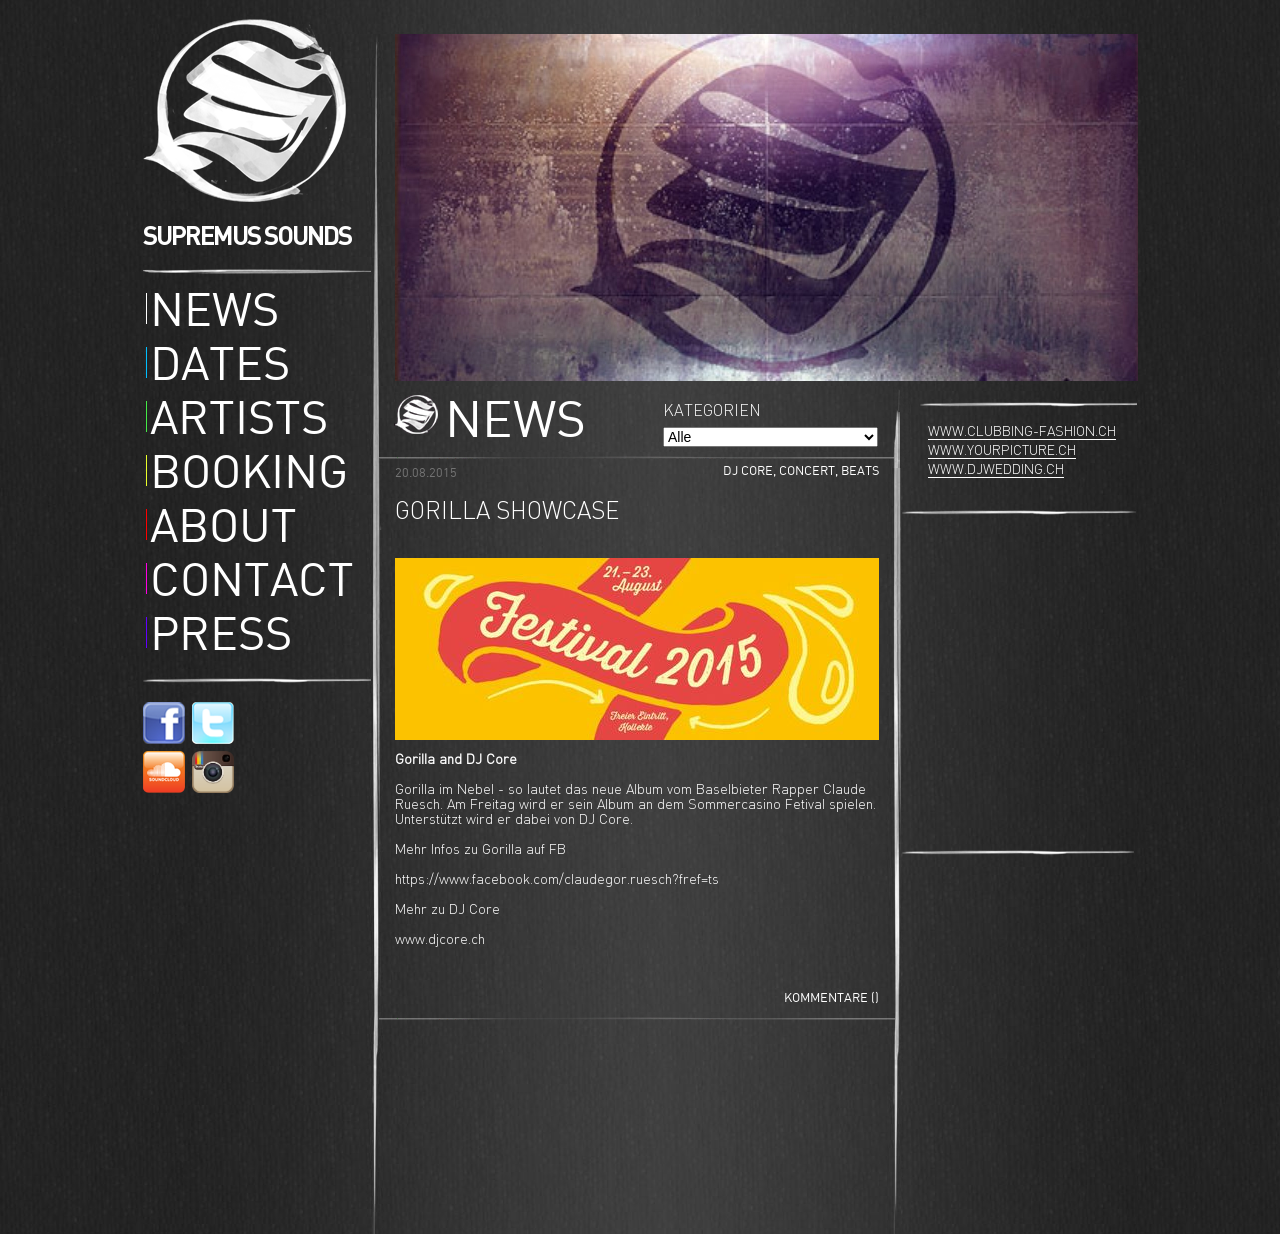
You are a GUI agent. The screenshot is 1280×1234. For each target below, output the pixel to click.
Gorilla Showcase (507, 512)
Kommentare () (831, 998)
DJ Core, (751, 471)
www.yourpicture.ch (1002, 451)
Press (221, 638)
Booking (249, 476)
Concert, (810, 471)
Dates (220, 368)
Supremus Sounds (251, 110)
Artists (239, 422)
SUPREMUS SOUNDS (247, 236)
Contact (252, 584)
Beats (860, 471)
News (214, 314)
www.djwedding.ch (996, 470)
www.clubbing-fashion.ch (1022, 432)
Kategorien (712, 411)
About (223, 530)
